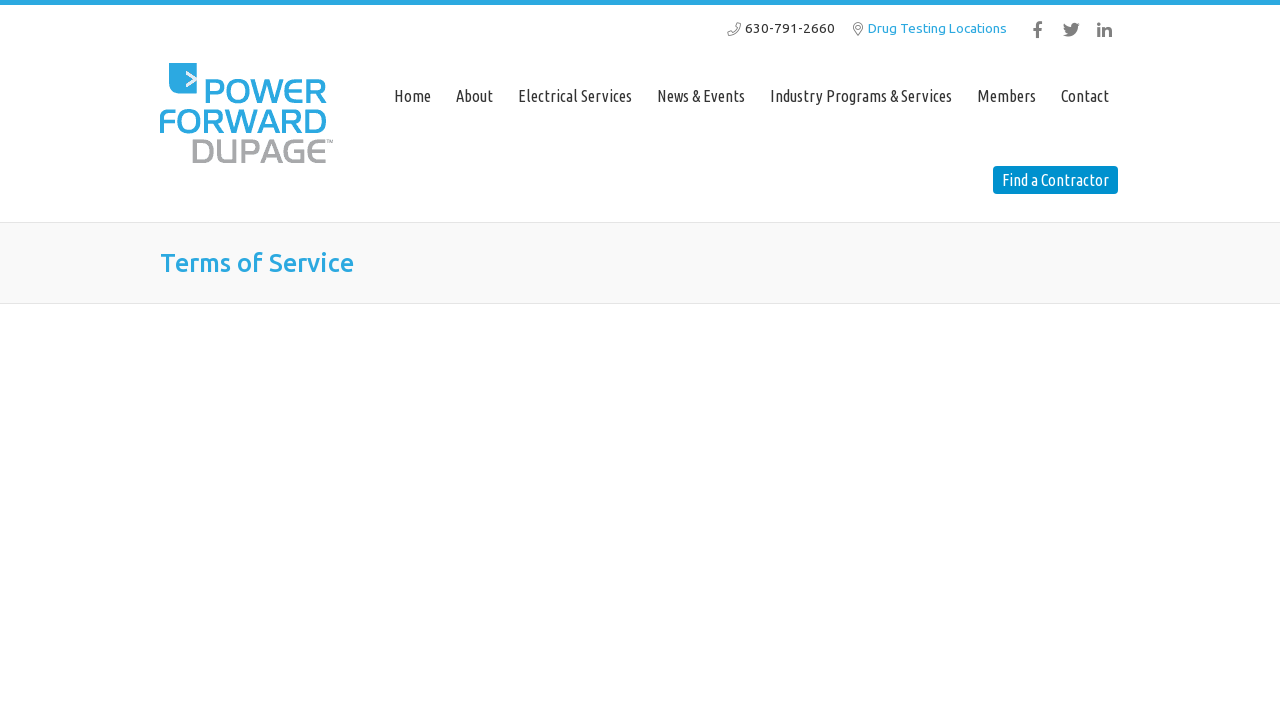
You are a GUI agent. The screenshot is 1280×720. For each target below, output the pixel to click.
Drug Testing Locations (937, 28)
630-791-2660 (790, 28)
